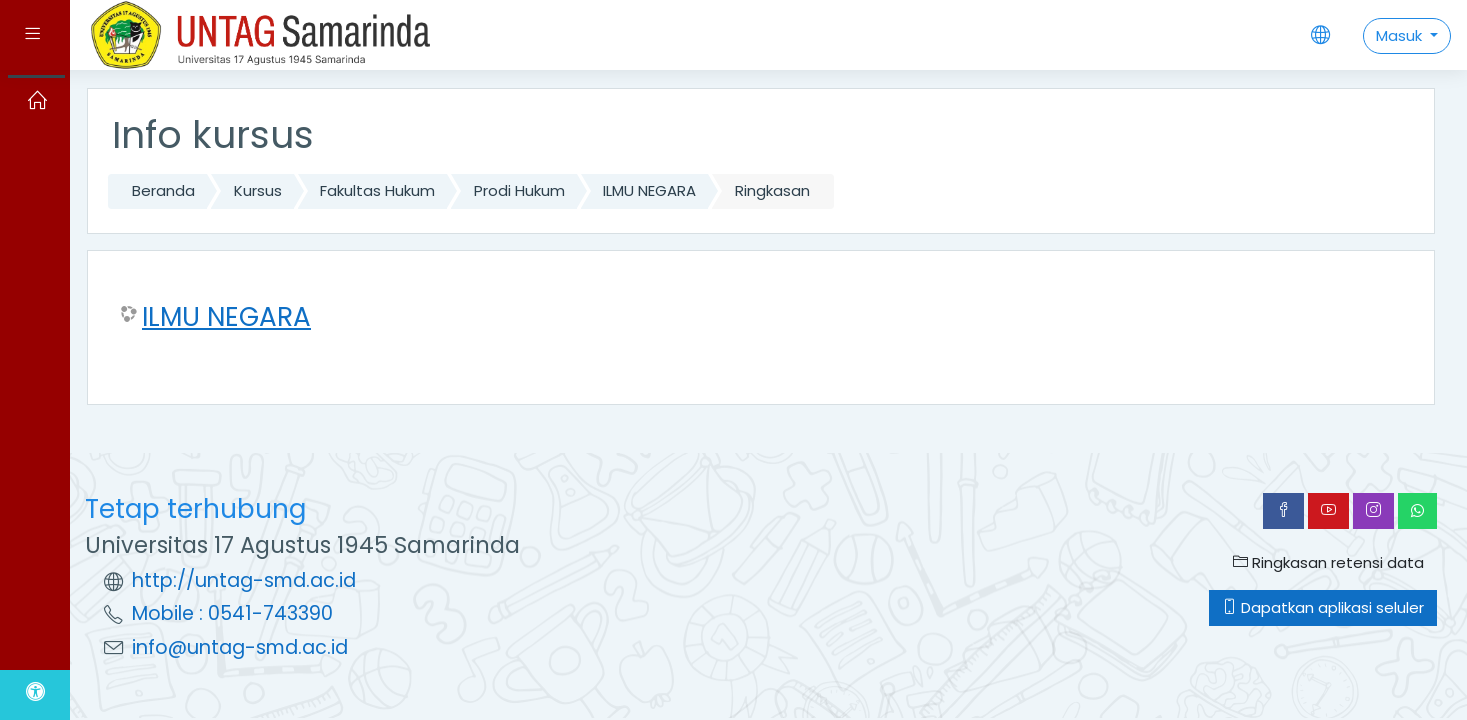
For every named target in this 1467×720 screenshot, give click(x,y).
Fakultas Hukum (377, 190)
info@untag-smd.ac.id (240, 647)
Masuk (1401, 35)
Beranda (163, 190)
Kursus (258, 190)
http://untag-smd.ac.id (244, 580)
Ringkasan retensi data (1328, 562)
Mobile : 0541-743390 (232, 613)
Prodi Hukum (519, 190)
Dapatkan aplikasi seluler (1323, 607)
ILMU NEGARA (649, 190)
